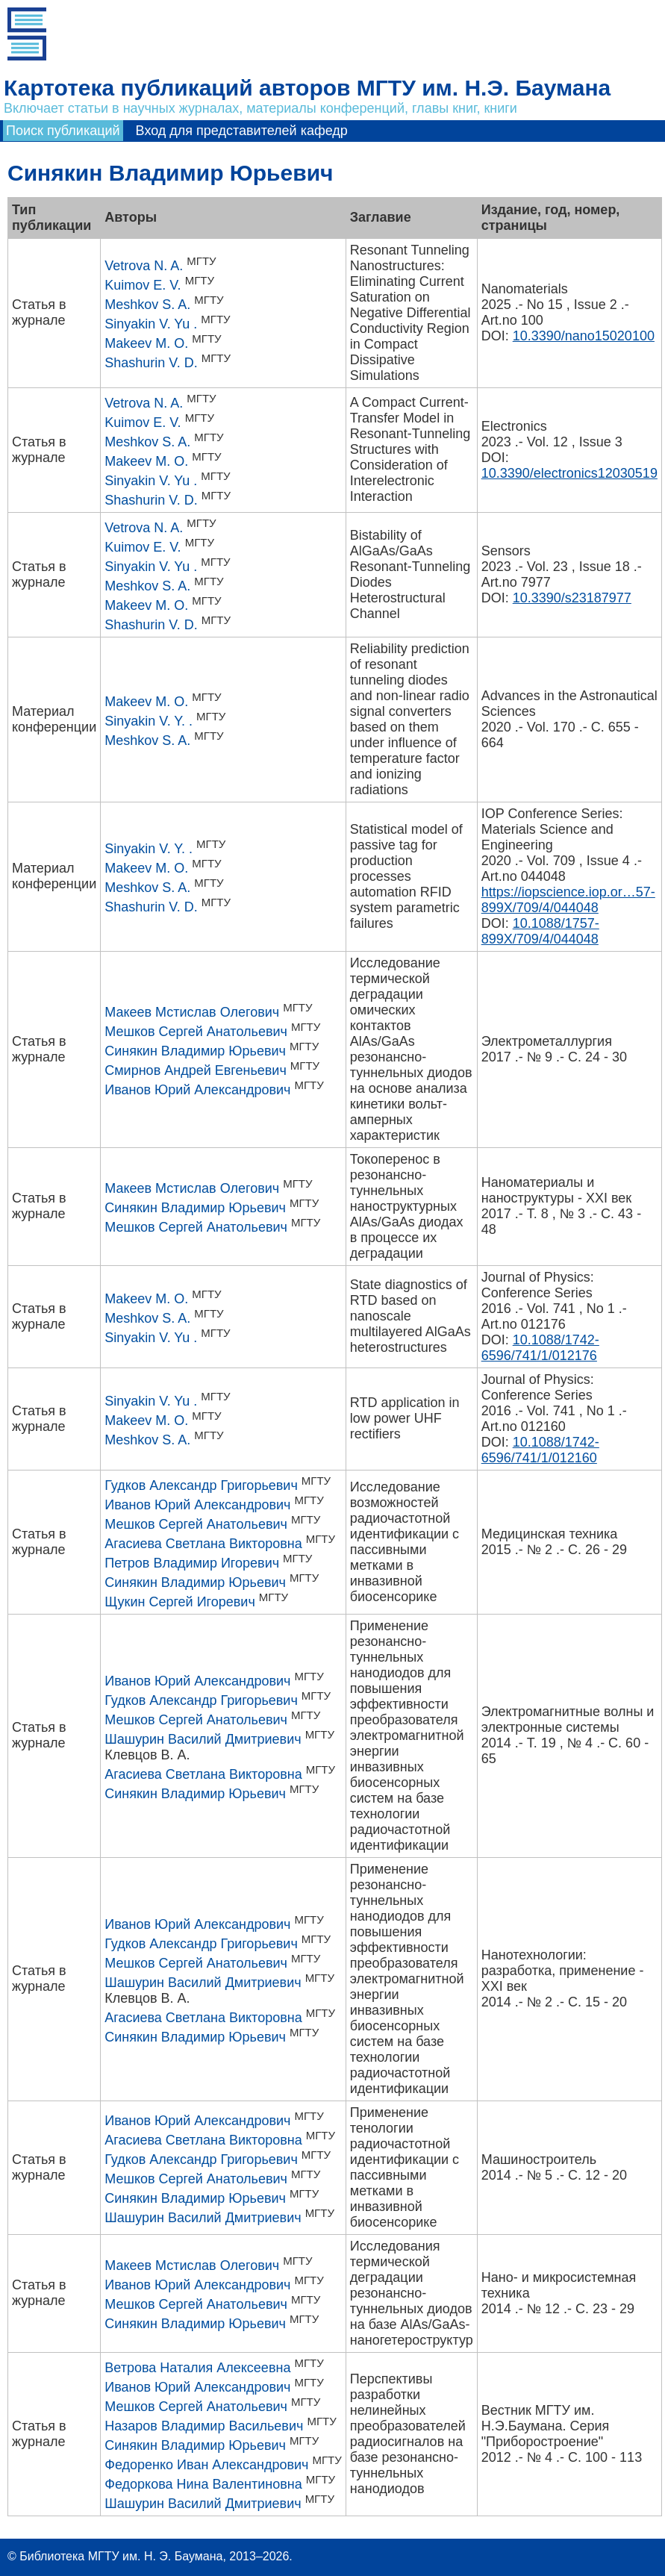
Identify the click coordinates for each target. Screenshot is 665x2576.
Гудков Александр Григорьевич (201, 1485)
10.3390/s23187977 (572, 597)
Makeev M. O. (146, 343)
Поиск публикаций (63, 130)
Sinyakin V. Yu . (150, 323)
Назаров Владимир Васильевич (203, 2425)
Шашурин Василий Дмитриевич (202, 1739)
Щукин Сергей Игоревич (179, 1601)
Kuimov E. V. (142, 285)
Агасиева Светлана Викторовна (203, 1543)
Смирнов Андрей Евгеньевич (195, 1070)
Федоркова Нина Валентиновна (203, 2484)
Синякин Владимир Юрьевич (195, 1051)
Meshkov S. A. (147, 304)
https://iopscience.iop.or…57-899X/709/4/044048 (568, 900)
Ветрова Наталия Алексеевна (197, 2367)
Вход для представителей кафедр (242, 130)
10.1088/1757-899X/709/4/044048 (540, 931)
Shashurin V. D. (150, 362)
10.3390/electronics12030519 (569, 473)
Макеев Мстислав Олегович (191, 1012)
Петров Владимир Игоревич (191, 1563)
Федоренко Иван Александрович (206, 2464)
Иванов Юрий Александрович (197, 1089)
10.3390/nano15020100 (584, 335)
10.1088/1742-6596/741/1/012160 (540, 1450)
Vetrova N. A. (143, 265)
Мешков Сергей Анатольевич (195, 1031)
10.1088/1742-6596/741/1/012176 (540, 1347)
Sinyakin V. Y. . (148, 721)
